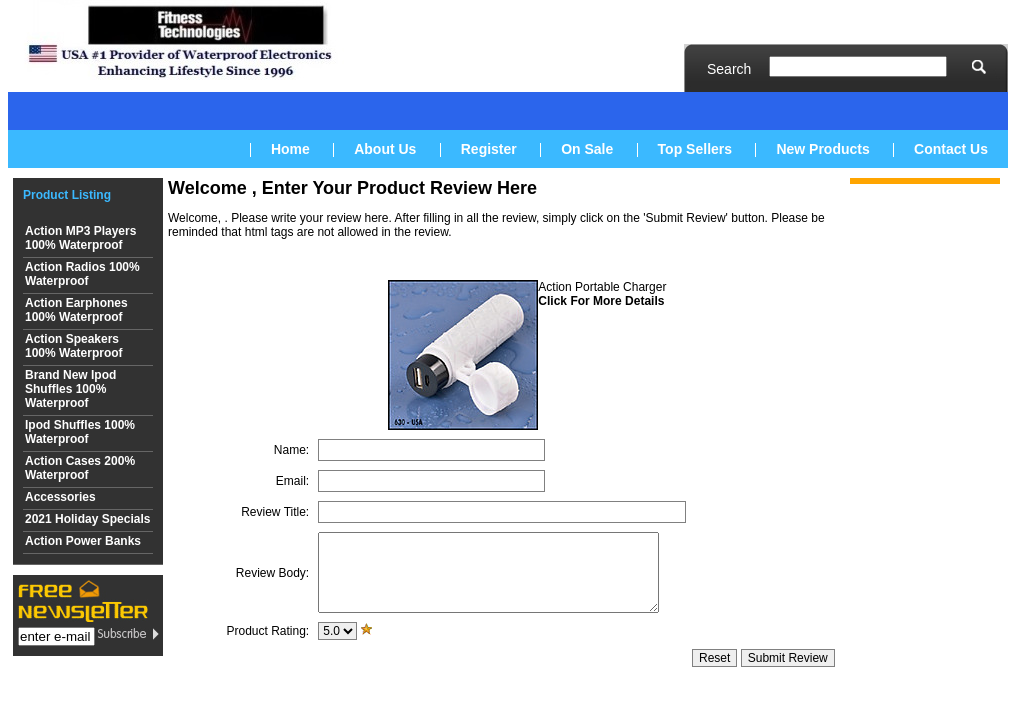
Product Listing (67, 195)
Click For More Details (601, 301)
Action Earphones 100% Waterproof (76, 310)
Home (290, 149)
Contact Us (951, 149)
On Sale (587, 149)
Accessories (60, 497)
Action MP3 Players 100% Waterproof (80, 238)
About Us (385, 149)
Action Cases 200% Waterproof (80, 468)
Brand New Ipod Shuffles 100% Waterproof (70, 389)
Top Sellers (695, 149)
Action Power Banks (83, 541)
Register (489, 149)
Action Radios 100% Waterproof (82, 274)
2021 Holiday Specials (87, 519)
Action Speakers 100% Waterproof (74, 346)
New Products (822, 149)
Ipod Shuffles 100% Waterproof (80, 432)
